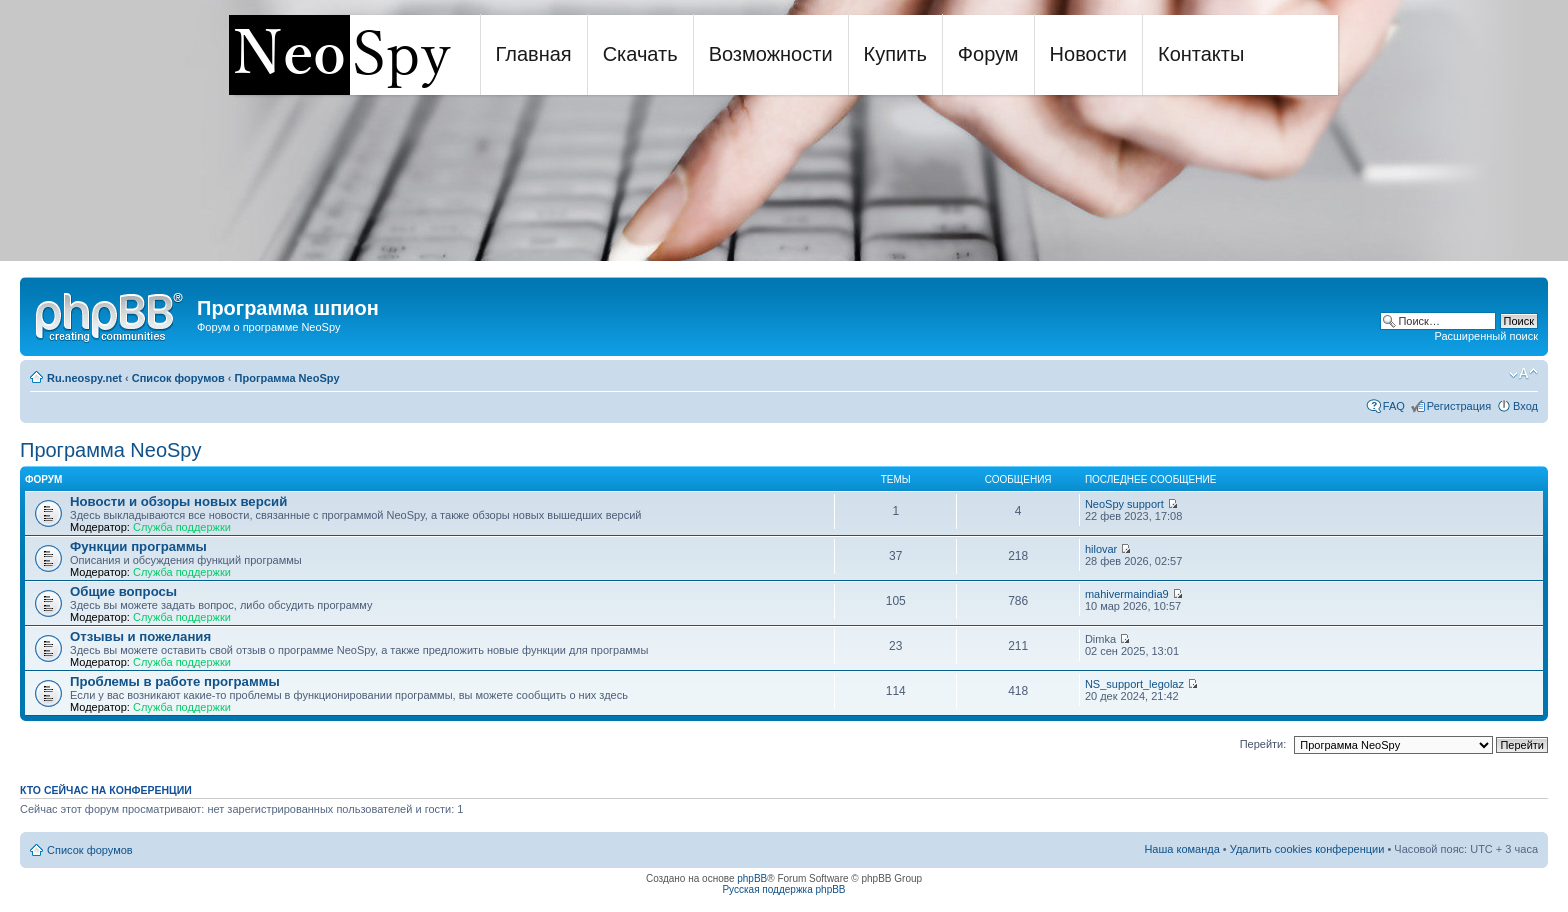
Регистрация (1459, 406)
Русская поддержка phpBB (783, 889)
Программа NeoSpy (287, 378)
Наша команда (1181, 849)
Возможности (771, 54)
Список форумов (178, 378)
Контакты (1201, 54)
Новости (1088, 54)
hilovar (1101, 549)
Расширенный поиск (1486, 336)
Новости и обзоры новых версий (178, 501)
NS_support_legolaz (1134, 684)
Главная (534, 54)
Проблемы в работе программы (175, 681)
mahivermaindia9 (1127, 594)
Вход (1525, 406)
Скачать (640, 54)
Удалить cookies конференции (1307, 849)
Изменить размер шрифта (1523, 374)
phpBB (752, 878)
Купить (895, 54)
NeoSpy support (1124, 504)
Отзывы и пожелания (140, 636)
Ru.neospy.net (84, 378)
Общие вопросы (123, 591)
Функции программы (138, 546)
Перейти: (1263, 744)
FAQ (1394, 406)
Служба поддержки (182, 527)
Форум (988, 54)
